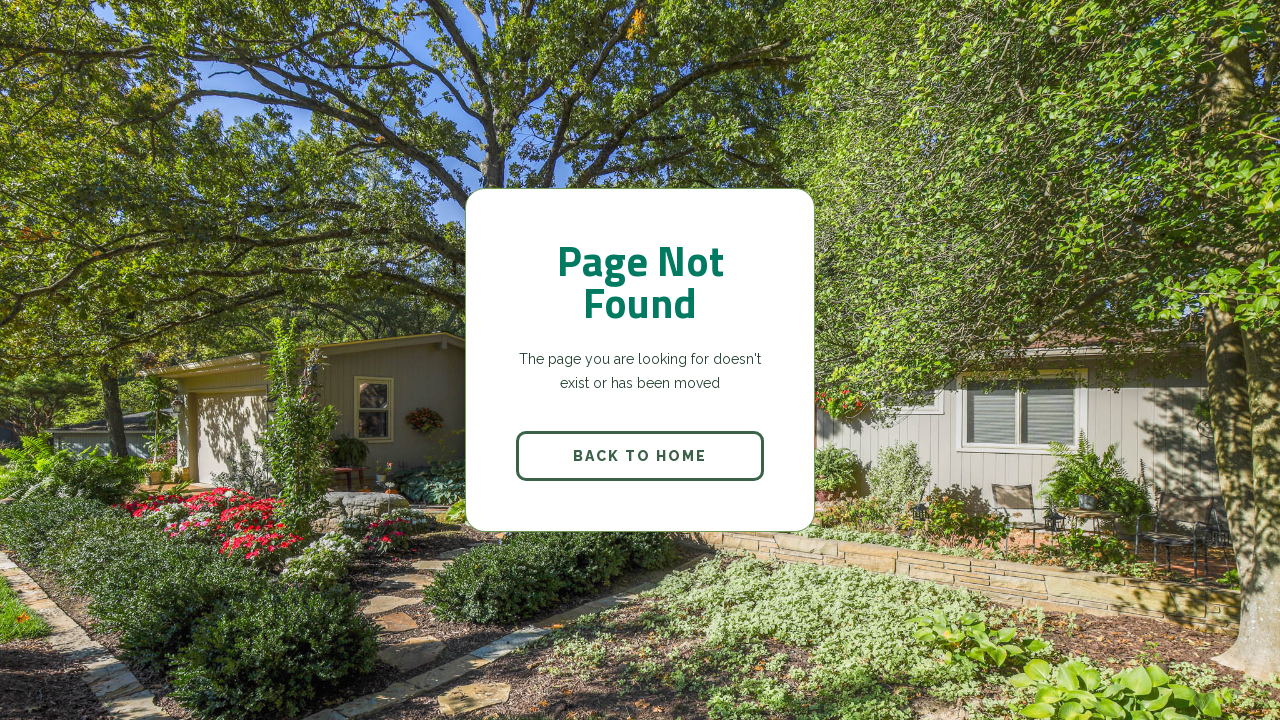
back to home (640, 456)
